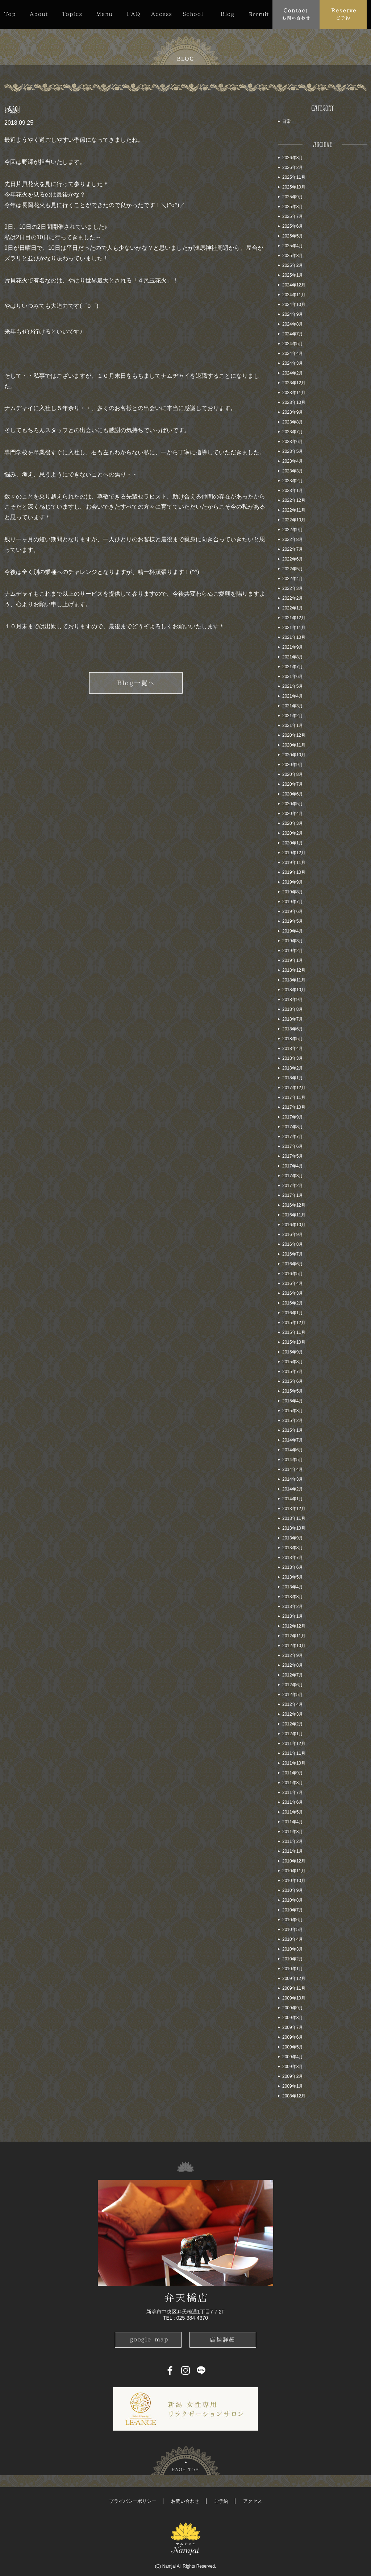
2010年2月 (292, 1959)
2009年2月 (292, 2076)
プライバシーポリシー (132, 2501)
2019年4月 (292, 931)
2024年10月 (293, 304)
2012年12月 (293, 1626)
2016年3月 (292, 1293)
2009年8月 (292, 2017)
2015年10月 (293, 1342)
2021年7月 (292, 667)
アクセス (252, 2501)
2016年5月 (292, 1274)
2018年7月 (292, 1019)
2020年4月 (292, 813)
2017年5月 (292, 1156)
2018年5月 (292, 1039)
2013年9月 (292, 1538)
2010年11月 (293, 1871)
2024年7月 (292, 334)
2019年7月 (292, 902)
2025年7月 (292, 216)
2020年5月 (292, 804)
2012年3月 (292, 1714)
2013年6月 (292, 1567)
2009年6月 (292, 2037)
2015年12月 (293, 1322)
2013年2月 (292, 1606)
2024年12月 (293, 285)
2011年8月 (292, 1783)
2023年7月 (292, 432)
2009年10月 (293, 1998)
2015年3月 (292, 1411)
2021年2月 (292, 716)
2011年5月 (292, 1812)
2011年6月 (292, 1802)
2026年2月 (292, 167)
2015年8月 (292, 1362)
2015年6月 (292, 1381)
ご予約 (221, 2501)
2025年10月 (293, 187)
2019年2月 (292, 950)
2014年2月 (292, 1489)
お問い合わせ (185, 2501)
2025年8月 (292, 206)
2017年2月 (292, 1185)
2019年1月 (292, 960)
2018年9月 (292, 999)
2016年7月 (292, 1254)
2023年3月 (292, 471)
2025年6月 (292, 226)
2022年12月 (293, 500)
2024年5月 (292, 344)
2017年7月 (292, 1136)
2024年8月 (292, 324)
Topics (72, 14)
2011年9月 (292, 1773)
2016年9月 (292, 1234)
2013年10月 (293, 1528)
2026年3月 (292, 158)
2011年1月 (292, 1851)
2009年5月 (292, 2047)
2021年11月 (293, 627)
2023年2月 (292, 481)
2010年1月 (292, 1969)
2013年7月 (292, 1557)
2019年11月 (293, 862)
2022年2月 (292, 598)
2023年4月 (292, 461)
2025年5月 (292, 236)
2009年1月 (292, 2086)
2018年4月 (292, 1048)
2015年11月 (293, 1332)
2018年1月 (292, 1078)
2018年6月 (292, 1029)
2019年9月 (292, 882)
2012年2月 (292, 1724)
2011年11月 (293, 1753)
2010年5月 (292, 1929)
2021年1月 (292, 725)
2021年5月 (292, 686)
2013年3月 (292, 1597)
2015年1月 (292, 1430)
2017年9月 (292, 1117)
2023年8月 (292, 422)
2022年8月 (292, 539)
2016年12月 (293, 1205)
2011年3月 (292, 1831)
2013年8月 (292, 1548)
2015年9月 (292, 1352)
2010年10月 (293, 1880)
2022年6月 (292, 559)
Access (161, 14)
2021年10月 (293, 637)
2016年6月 (292, 1264)
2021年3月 (292, 706)
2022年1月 (292, 608)
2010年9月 (292, 1890)
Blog (227, 14)
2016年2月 (292, 1303)
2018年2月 (292, 1068)
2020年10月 (293, 755)
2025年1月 (292, 275)
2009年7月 (292, 2027)
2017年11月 (293, 1097)
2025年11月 (293, 177)
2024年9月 (292, 314)
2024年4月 (292, 353)
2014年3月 (292, 1479)
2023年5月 (292, 451)
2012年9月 (292, 1655)
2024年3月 (292, 363)
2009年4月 (292, 2057)
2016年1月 (292, 1313)
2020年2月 (292, 833)
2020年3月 (292, 823)
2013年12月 (293, 1508)
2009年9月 (292, 2008)
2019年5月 (292, 921)
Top (13, 14)
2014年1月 (292, 1499)
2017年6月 (292, 1146)
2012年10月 (293, 1645)
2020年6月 (292, 794)
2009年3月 (292, 2066)
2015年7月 (292, 1371)
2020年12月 (293, 735)
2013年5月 (292, 1577)
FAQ (133, 14)
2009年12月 (293, 1978)
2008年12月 (293, 2096)
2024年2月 (292, 373)
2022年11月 (293, 510)
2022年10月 (293, 520)
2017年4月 (292, 1166)
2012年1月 (292, 1734)
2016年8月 (292, 1244)
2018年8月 (292, 1009)
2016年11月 (293, 1215)
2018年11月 (293, 980)
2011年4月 (292, 1822)
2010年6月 (292, 1920)
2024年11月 (293, 295)
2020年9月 (292, 764)
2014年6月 (292, 1450)
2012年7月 (292, 1675)
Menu (104, 14)
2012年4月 (292, 1704)
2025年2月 (292, 265)
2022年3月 (292, 588)
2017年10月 (293, 1107)
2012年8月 (292, 1665)
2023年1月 (292, 490)
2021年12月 (293, 618)
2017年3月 (292, 1176)
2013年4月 (292, 1587)
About (38, 14)
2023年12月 (293, 383)
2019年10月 (293, 872)
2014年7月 (292, 1440)
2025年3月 (292, 255)
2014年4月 (292, 1469)
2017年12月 (293, 1088)
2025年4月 (292, 246)
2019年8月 (292, 892)
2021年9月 (292, 647)
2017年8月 (292, 1127)
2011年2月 (292, 1841)
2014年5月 (292, 1459)
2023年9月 (292, 412)
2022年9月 (292, 530)
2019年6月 (292, 911)
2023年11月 (293, 392)
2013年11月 (293, 1518)
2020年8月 (292, 774)
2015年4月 (292, 1401)
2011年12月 (293, 1743)
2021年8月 (292, 657)
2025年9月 (292, 197)
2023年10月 (293, 402)
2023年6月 (292, 441)
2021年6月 (292, 676)
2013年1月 (292, 1616)
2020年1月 (292, 843)
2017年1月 (292, 1195)
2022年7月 (292, 549)
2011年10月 (293, 1763)
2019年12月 (293, 853)
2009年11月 (293, 1988)
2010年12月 (293, 1861)
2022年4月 (292, 578)
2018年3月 (292, 1058)
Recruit (258, 14)
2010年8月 (292, 1900)
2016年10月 (293, 1225)
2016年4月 (292, 1283)
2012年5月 (292, 1694)
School (192, 14)
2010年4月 (292, 1939)
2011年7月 (292, 1792)
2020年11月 (293, 745)
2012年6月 (292, 1685)
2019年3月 (292, 941)
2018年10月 (293, 990)
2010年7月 (292, 1910)
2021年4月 (292, 696)
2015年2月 (292, 1420)
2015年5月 (292, 1391)
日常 (286, 121)
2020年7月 (292, 784)
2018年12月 (293, 970)
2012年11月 (293, 1636)
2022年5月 (292, 569)
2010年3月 (292, 1949)
